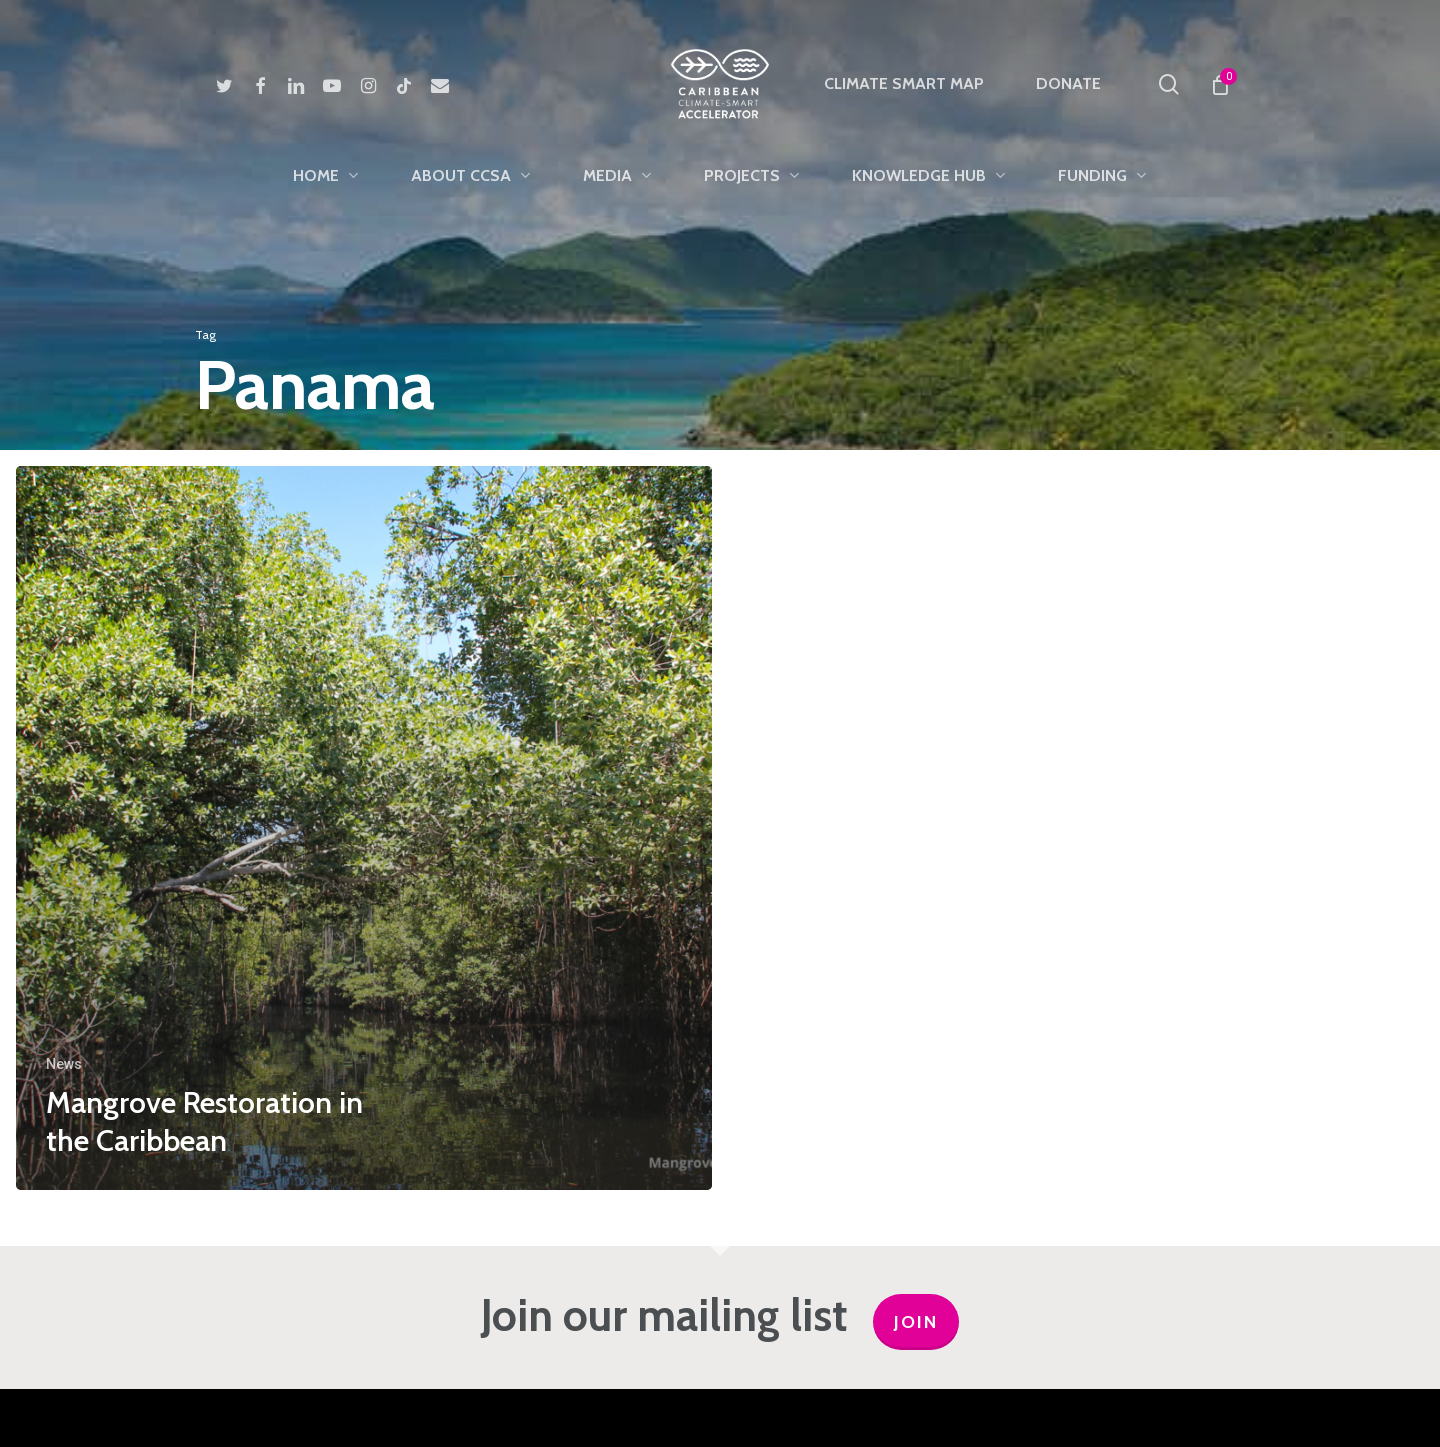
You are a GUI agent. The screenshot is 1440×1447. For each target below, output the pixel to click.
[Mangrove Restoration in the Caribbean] (364, 828)
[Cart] (1219, 84)
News (64, 1064)
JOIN (916, 1322)
